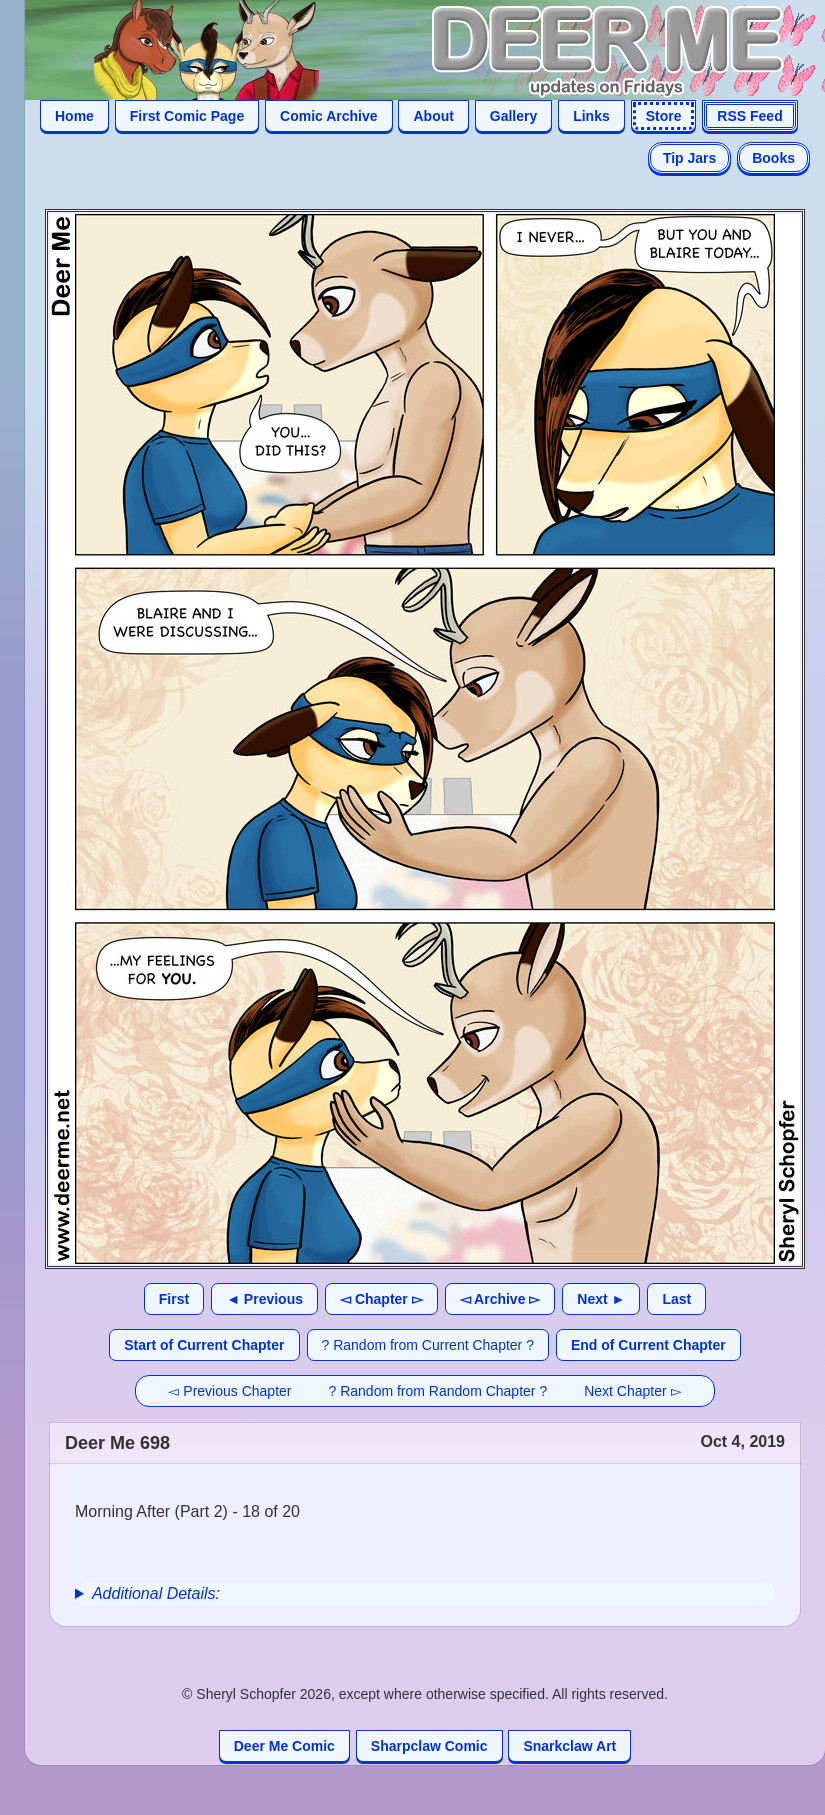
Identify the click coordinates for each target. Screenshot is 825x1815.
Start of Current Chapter (204, 1345)
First (174, 1299)
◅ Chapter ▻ (381, 1299)
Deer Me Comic (284, 1746)
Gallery (513, 116)
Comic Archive (329, 116)
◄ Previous (264, 1299)
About (433, 116)
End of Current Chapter (648, 1345)
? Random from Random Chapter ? (438, 1391)
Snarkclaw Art (569, 1746)
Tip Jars (689, 158)
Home (74, 116)
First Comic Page (187, 116)
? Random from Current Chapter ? (428, 1345)
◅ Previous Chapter (229, 1391)
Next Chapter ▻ (632, 1391)
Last (676, 1299)
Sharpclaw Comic (429, 1746)
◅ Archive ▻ (500, 1299)
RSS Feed (749, 116)
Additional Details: (156, 1593)
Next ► (601, 1299)
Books (773, 158)
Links (591, 116)
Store (664, 116)
